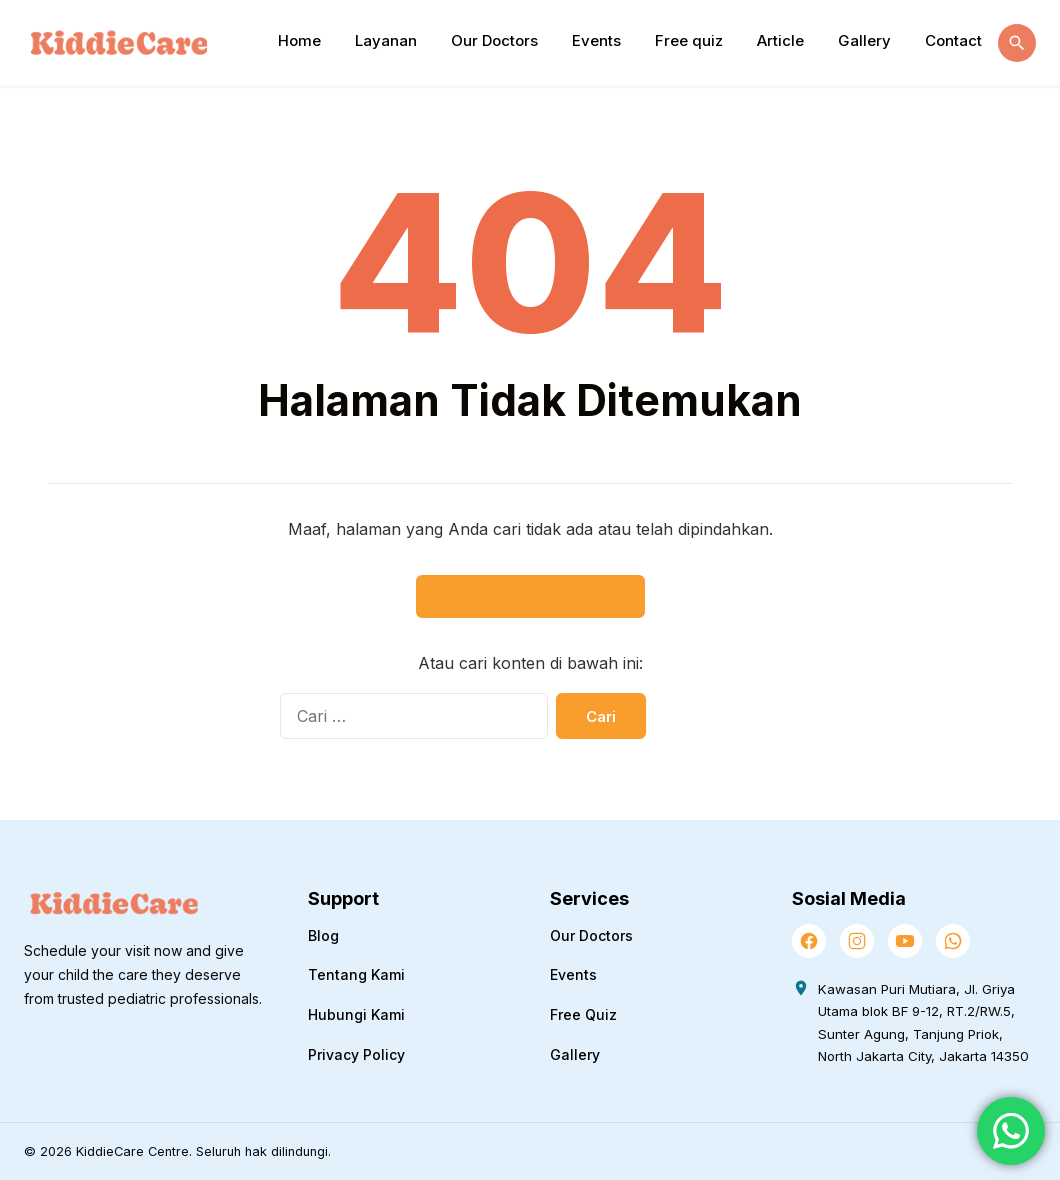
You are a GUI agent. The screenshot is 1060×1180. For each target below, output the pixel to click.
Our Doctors (494, 40)
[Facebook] (809, 941)
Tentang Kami (356, 974)
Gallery (864, 40)
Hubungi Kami (356, 1014)
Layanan (386, 40)
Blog (323, 935)
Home (299, 40)
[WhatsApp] (953, 941)
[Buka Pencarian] (1017, 43)
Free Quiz (583, 1014)
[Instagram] (857, 941)
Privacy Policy (356, 1054)
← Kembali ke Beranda (530, 596)
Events (596, 40)
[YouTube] (905, 941)
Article (780, 40)
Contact (953, 40)
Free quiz (689, 40)
